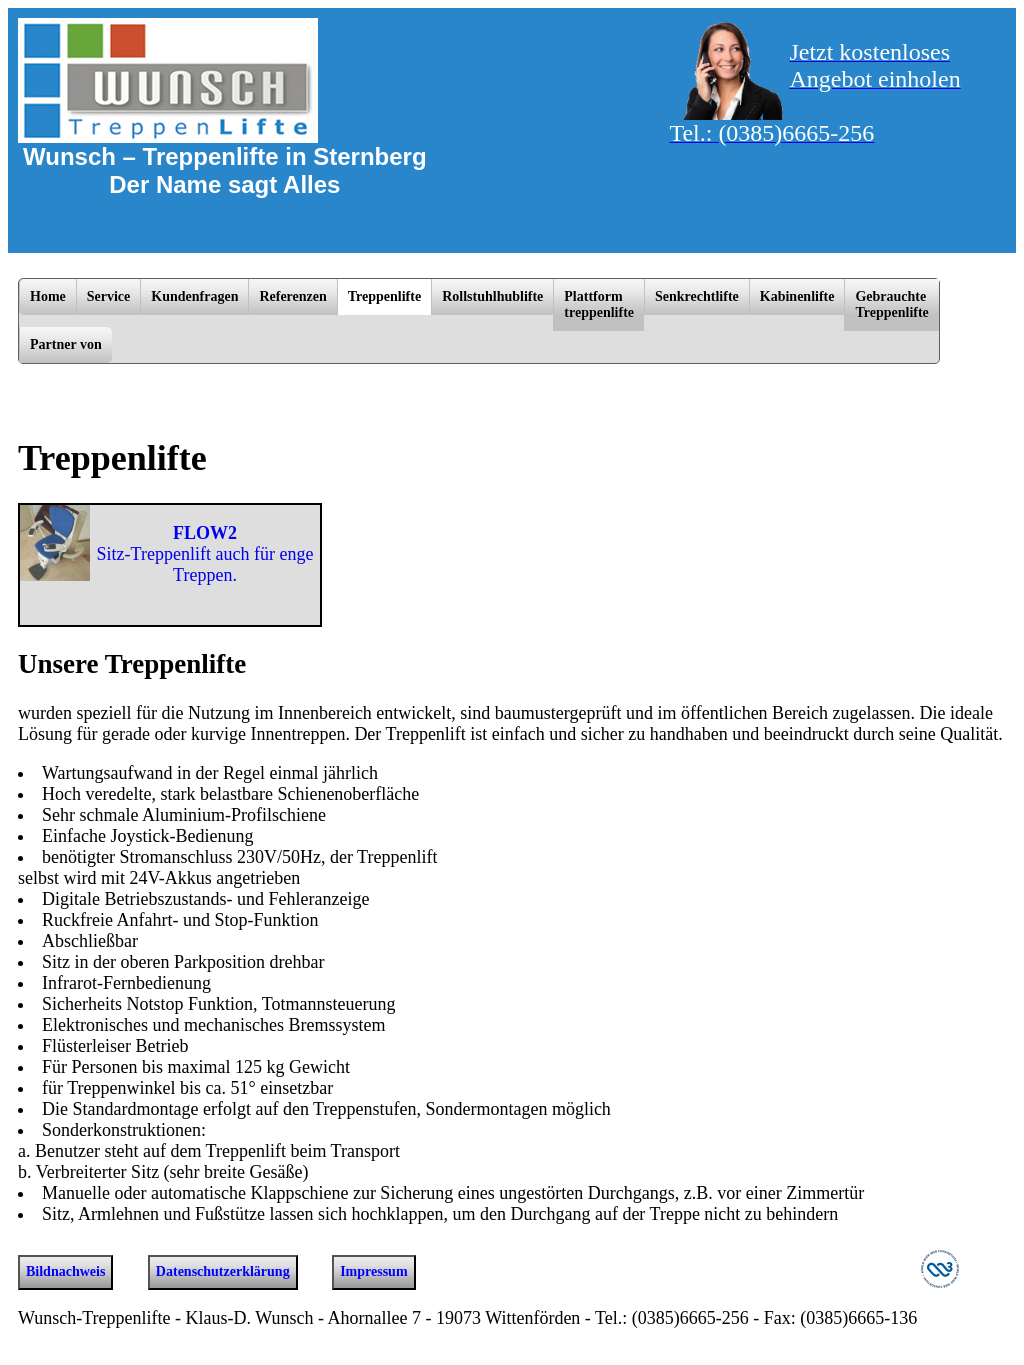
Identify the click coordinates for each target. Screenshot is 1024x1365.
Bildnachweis (65, 1271)
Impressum (373, 1271)
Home (48, 296)
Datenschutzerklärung (223, 1271)
